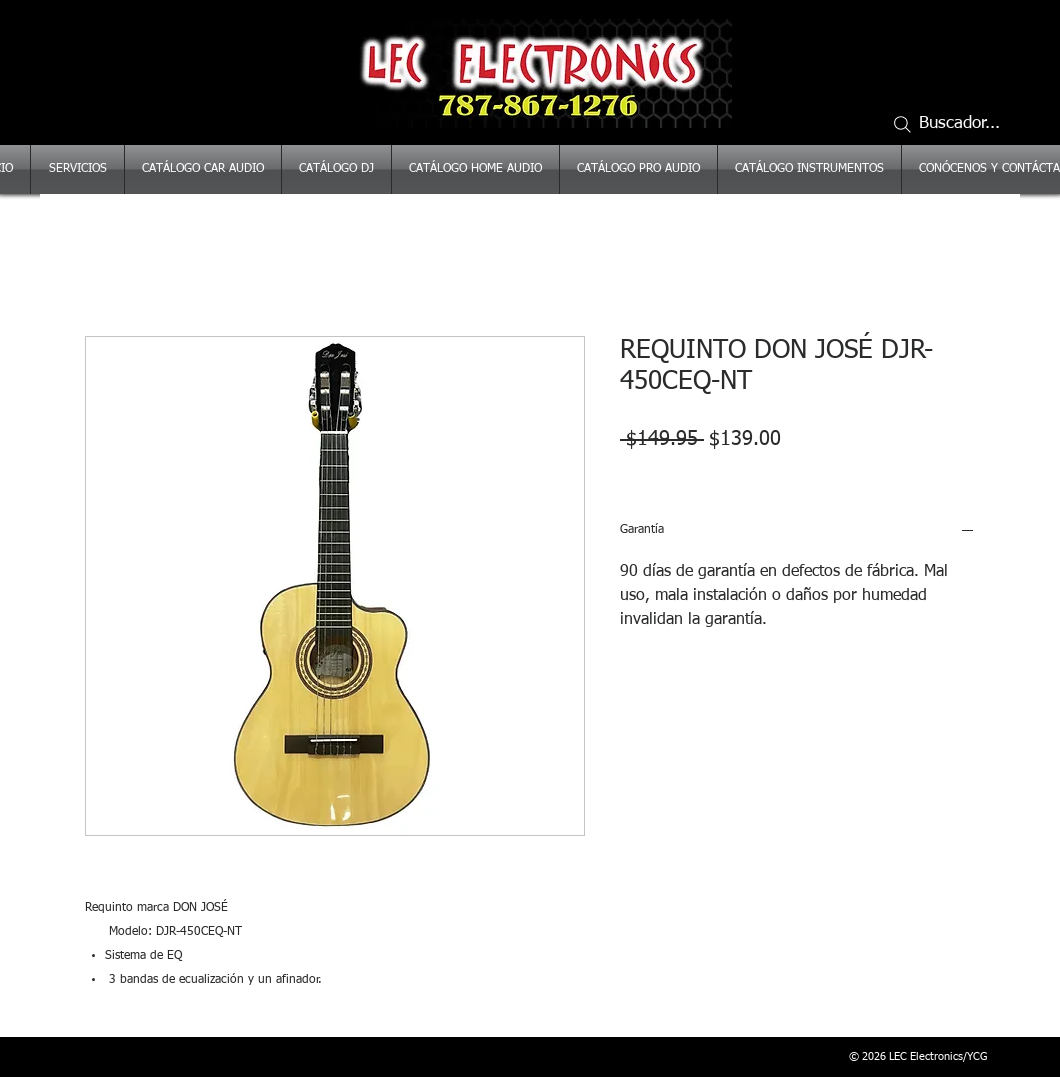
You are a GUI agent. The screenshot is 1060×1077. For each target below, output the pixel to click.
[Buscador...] (955, 124)
